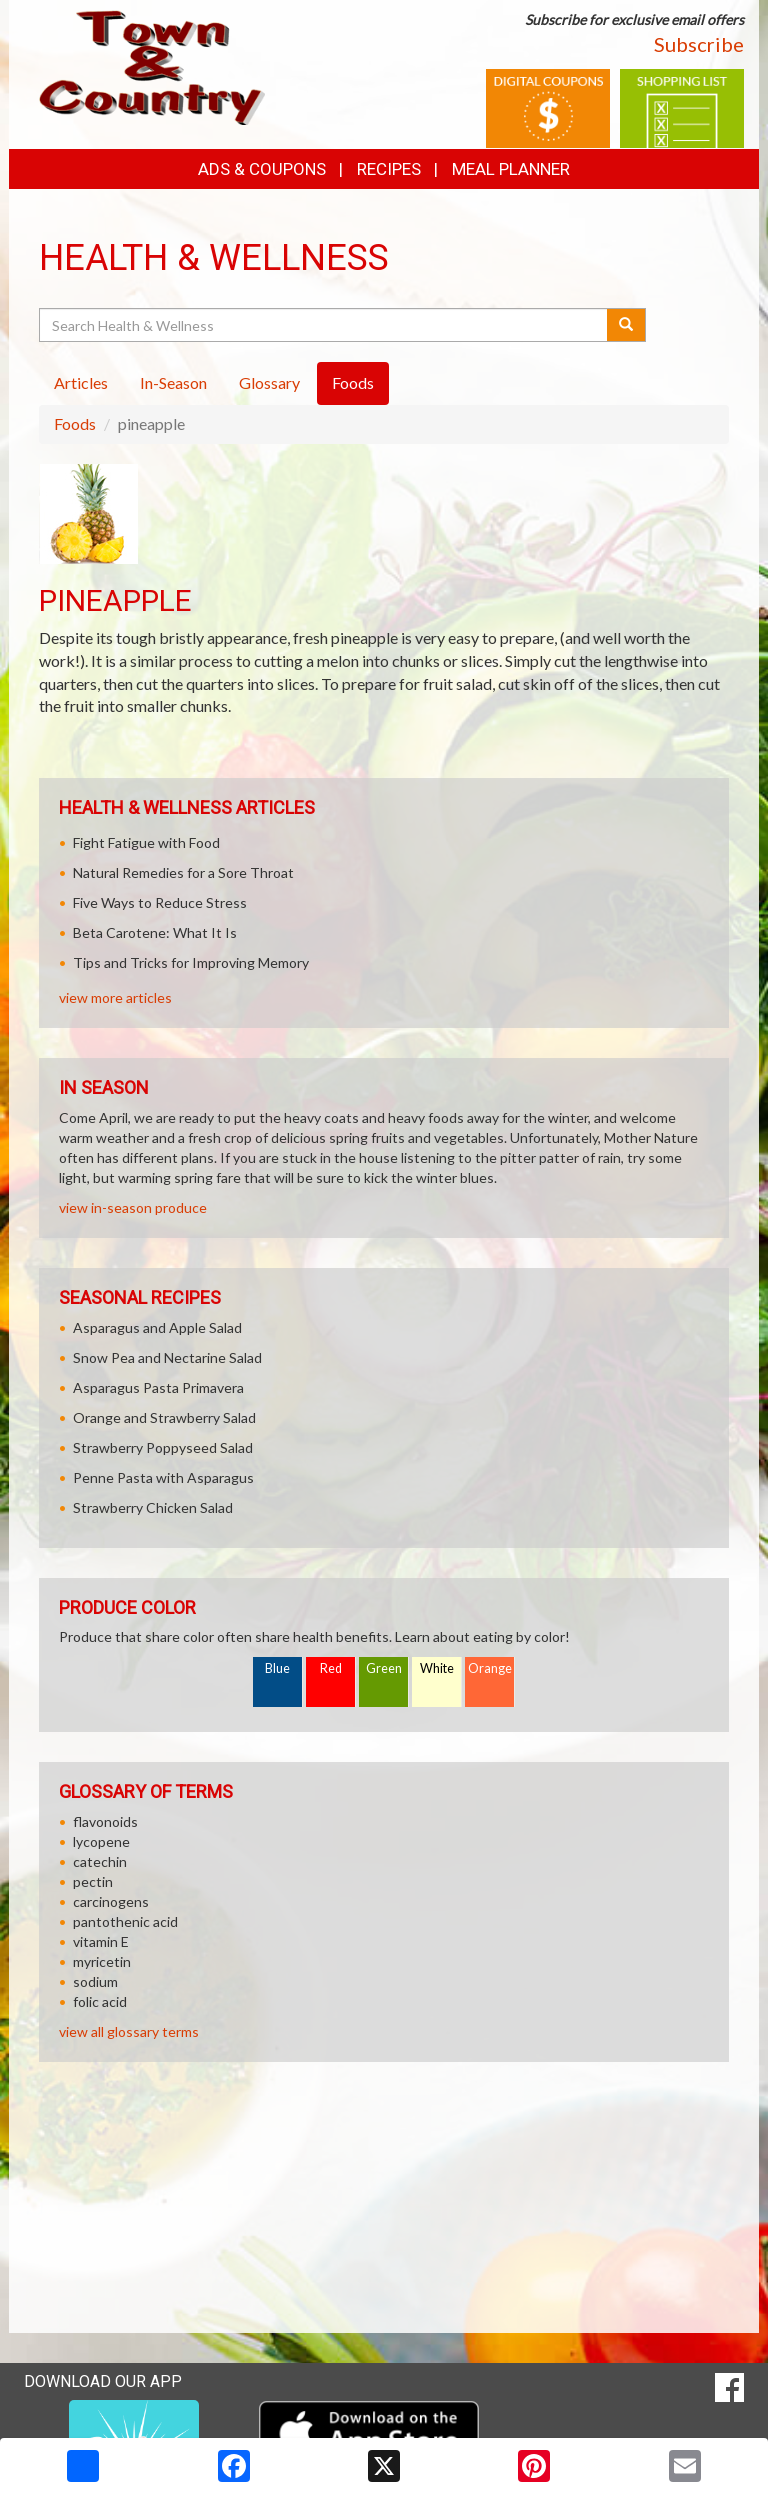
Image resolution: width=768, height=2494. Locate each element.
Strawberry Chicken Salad (153, 1507)
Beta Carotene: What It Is (155, 932)
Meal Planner (511, 169)
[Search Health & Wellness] (324, 325)
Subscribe (699, 44)
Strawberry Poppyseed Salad (163, 1447)
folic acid (100, 2001)
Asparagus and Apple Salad (157, 1327)
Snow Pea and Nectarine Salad (167, 1357)
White (437, 1668)
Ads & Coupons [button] (262, 169)
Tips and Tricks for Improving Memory (191, 962)
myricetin (102, 1961)
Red (331, 1668)
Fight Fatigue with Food (146, 842)
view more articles (115, 997)
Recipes (389, 169)
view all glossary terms (129, 2031)
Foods (75, 423)
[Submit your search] (626, 325)
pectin (93, 1881)
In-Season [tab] (173, 382)
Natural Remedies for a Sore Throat (183, 872)
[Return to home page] (152, 65)
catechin (100, 1861)
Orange (490, 1668)
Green (384, 1668)
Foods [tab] (353, 382)
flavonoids (105, 1821)
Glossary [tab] (269, 382)
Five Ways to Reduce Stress (160, 902)
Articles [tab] (81, 382)
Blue (277, 1668)
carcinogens (111, 1901)
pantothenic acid (125, 1921)
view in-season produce (133, 1207)
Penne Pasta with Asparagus (163, 1477)
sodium (95, 1981)
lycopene (101, 1841)
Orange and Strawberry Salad (164, 1417)
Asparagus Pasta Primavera (158, 1387)
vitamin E (101, 1941)
